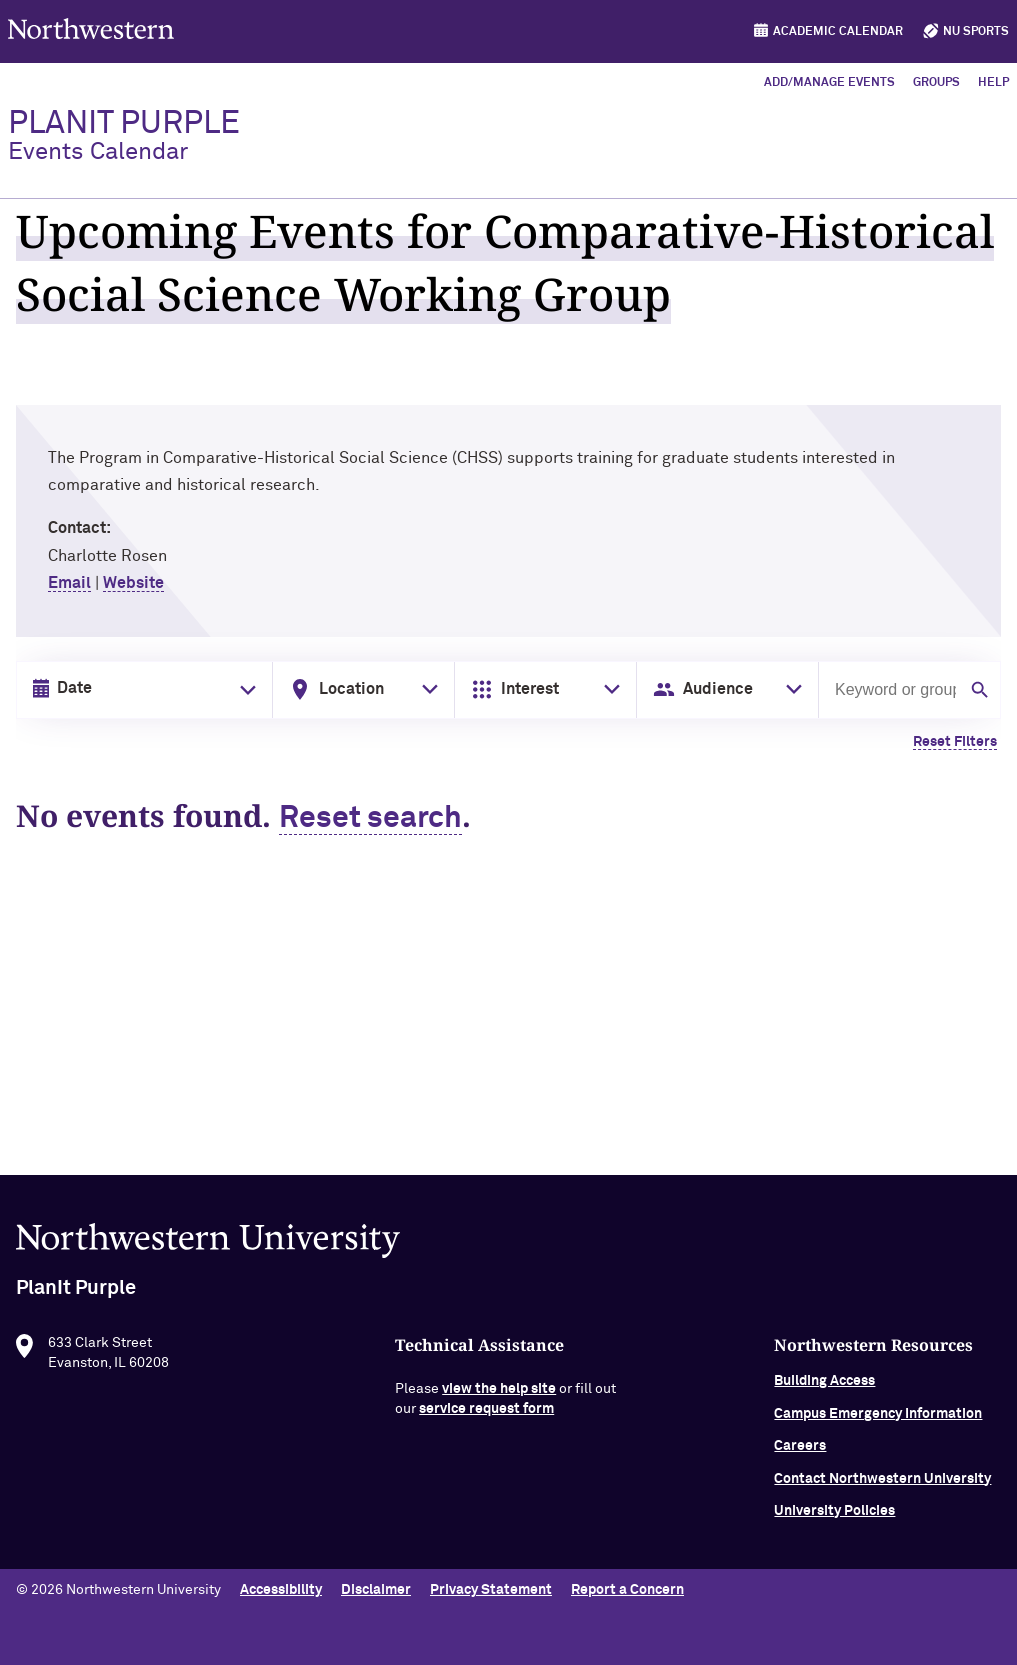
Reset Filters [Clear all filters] (955, 742)
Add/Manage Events (829, 83)
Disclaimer (376, 1590)
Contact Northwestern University (882, 1487)
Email (69, 583)
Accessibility (281, 1590)
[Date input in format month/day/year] (140, 689)
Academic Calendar (838, 32)
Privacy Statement (491, 1590)
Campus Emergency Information (878, 1423)
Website (133, 583)
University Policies (834, 1520)
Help (993, 83)
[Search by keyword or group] (893, 690)
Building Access (824, 1390)
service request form (486, 1418)
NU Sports (976, 32)
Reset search (370, 819)
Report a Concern (627, 1590)
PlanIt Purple (124, 136)
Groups (936, 83)
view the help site (499, 1398)
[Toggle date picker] (244, 690)
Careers (800, 1455)
